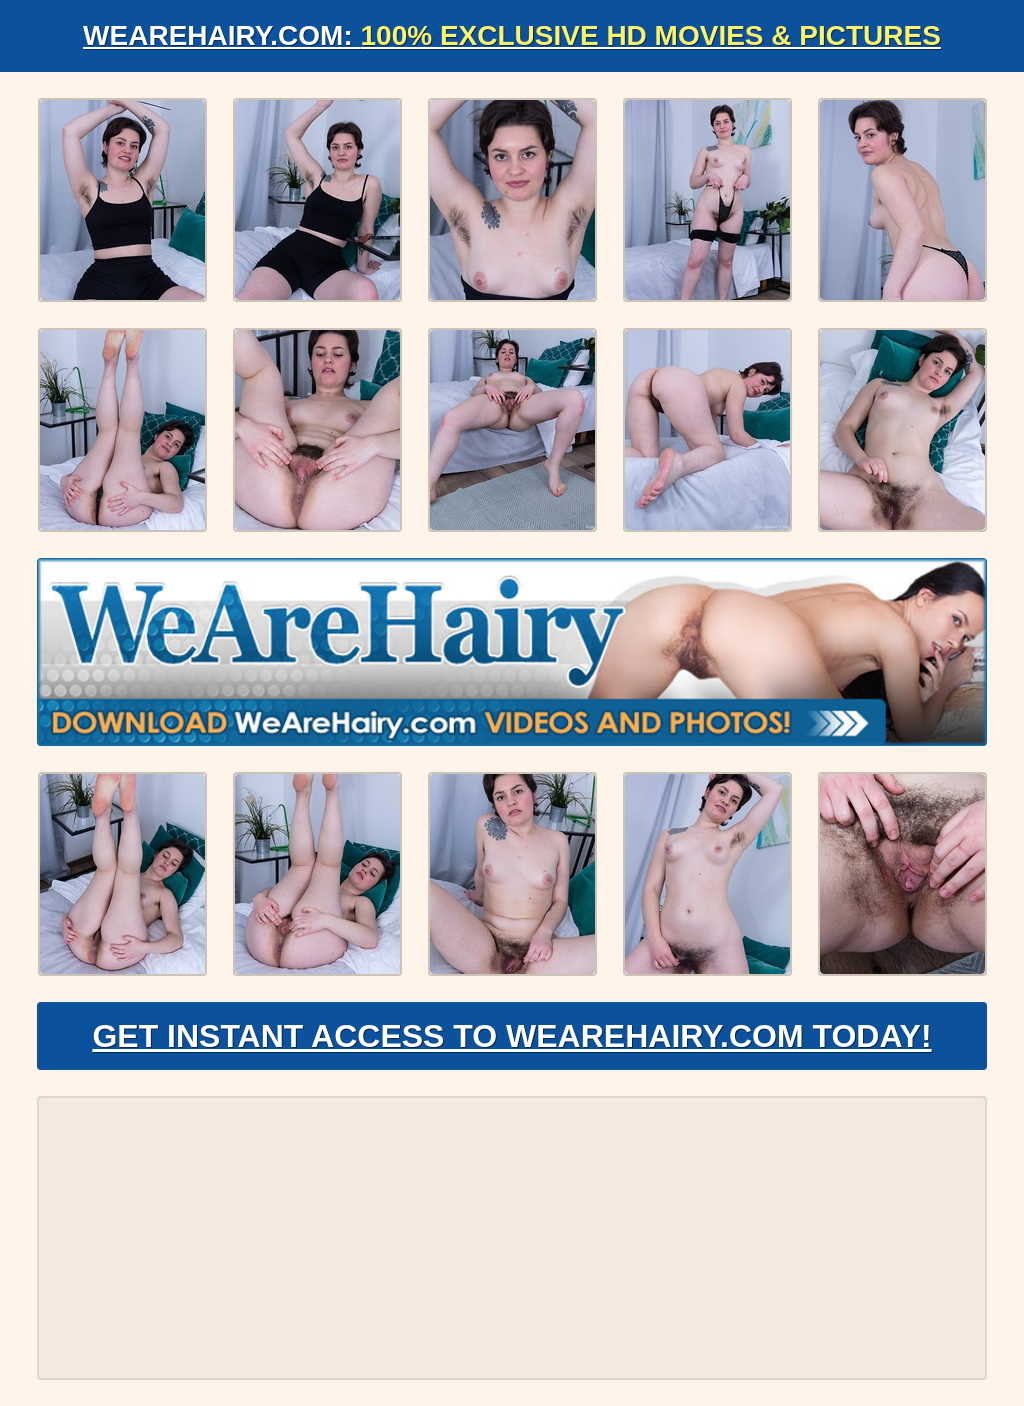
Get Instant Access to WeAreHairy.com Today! (511, 1036)
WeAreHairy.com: (512, 35)
